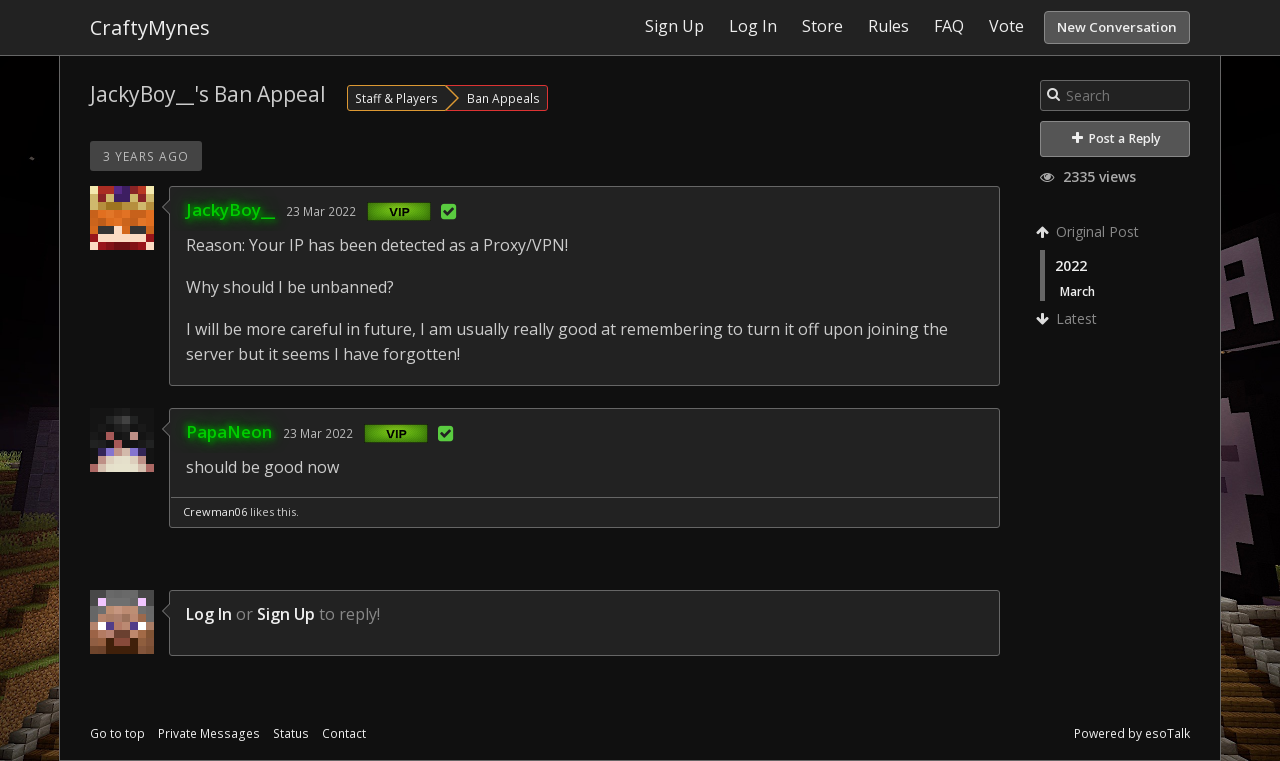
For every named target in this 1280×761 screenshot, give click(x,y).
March (1077, 291)
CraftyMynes (150, 27)
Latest (1068, 318)
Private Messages (209, 733)
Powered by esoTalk (1132, 733)
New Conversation (1117, 27)
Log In (209, 614)
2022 (1071, 265)
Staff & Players (396, 98)
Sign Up (286, 614)
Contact (344, 733)
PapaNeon (229, 431)
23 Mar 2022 (321, 211)
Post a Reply (1116, 138)
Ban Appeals (503, 98)
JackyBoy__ (230, 209)
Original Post (1089, 231)
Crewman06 (215, 511)
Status (291, 733)
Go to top (117, 733)
